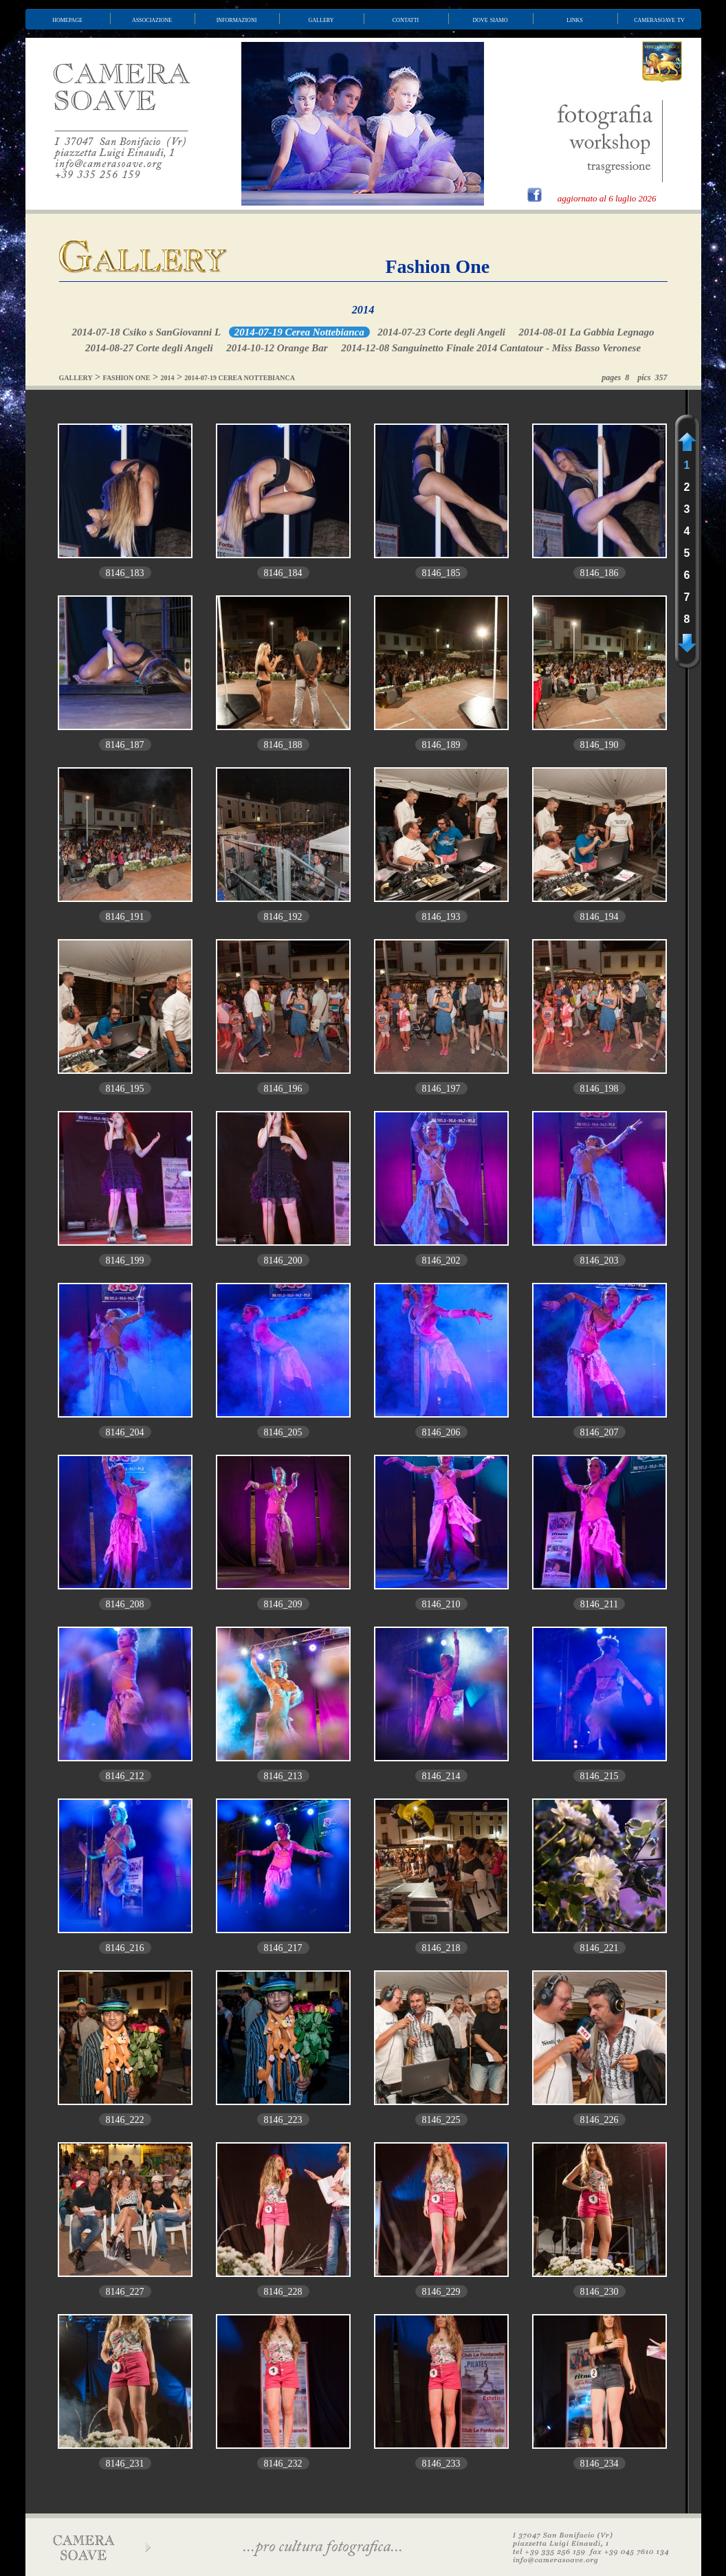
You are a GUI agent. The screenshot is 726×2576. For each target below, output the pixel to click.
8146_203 (599, 1260)
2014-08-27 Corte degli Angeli (149, 347)
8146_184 (283, 573)
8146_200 (283, 1260)
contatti (406, 19)
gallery (321, 19)
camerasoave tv (659, 19)
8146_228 (283, 2292)
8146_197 (441, 1088)
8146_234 (599, 2463)
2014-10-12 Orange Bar (277, 347)
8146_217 (283, 1948)
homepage (67, 19)
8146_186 (599, 573)
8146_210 (441, 1604)
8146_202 (441, 1260)
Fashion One (438, 266)
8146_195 (125, 1088)
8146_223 (283, 2120)
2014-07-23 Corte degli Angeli (441, 332)
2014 (363, 309)
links (574, 19)
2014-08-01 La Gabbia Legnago (586, 332)
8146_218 (441, 1948)
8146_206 (441, 1432)
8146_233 (441, 2463)
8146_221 (599, 1948)
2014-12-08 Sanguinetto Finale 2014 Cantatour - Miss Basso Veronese (491, 347)
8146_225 (441, 2120)
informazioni (237, 19)
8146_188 (283, 745)
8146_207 (599, 1432)
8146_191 (125, 917)
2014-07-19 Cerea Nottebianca (299, 332)
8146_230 (599, 2292)
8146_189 (441, 745)
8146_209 (283, 1604)
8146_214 (441, 1776)
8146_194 (599, 917)
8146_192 (283, 917)
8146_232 (283, 2463)
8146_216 (125, 1948)
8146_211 (599, 1604)
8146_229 (441, 2292)
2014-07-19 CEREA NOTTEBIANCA (239, 378)
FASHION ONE (127, 378)
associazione (152, 19)
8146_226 (599, 2120)
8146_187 (125, 745)
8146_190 (599, 745)
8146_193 (441, 917)
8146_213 (283, 1776)
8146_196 (283, 1088)
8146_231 (125, 2463)
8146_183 (125, 573)
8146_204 (125, 1432)
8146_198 (599, 1088)
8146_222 (125, 2120)
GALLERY (76, 378)
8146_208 (125, 1604)
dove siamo (490, 19)
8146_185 (441, 573)
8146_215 (599, 1776)
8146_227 (125, 2292)
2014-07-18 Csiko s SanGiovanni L (146, 332)
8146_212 (125, 1776)
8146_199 (125, 1260)
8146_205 (283, 1432)
